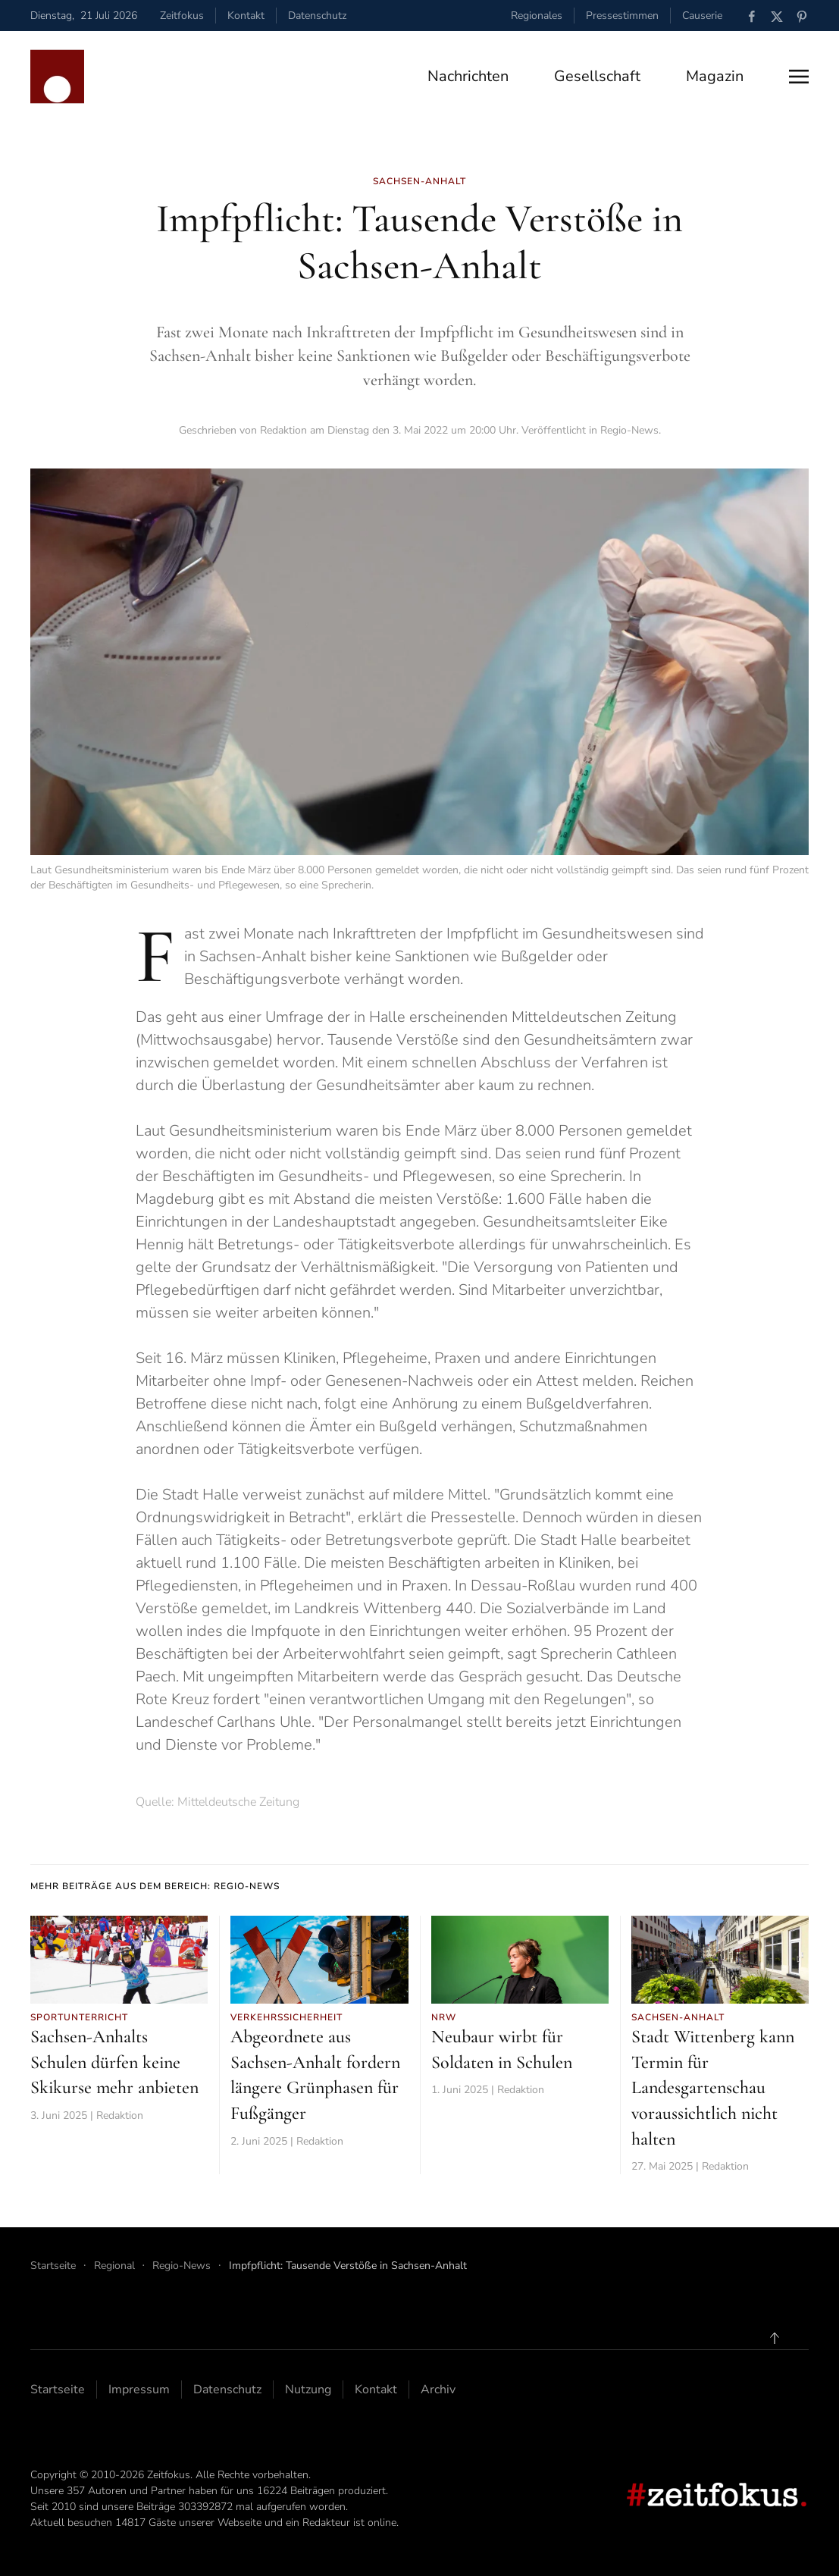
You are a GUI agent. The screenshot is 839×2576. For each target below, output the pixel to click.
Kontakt (246, 15)
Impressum (139, 2389)
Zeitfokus (182, 15)
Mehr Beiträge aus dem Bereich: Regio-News (155, 1886)
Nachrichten (468, 76)
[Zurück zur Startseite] (57, 76)
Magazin (715, 76)
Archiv (438, 2389)
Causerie (702, 15)
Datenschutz (317, 15)
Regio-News (629, 430)
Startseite (57, 2389)
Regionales (536, 15)
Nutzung (308, 2389)
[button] (799, 76)
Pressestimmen (622, 15)
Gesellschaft (597, 76)
